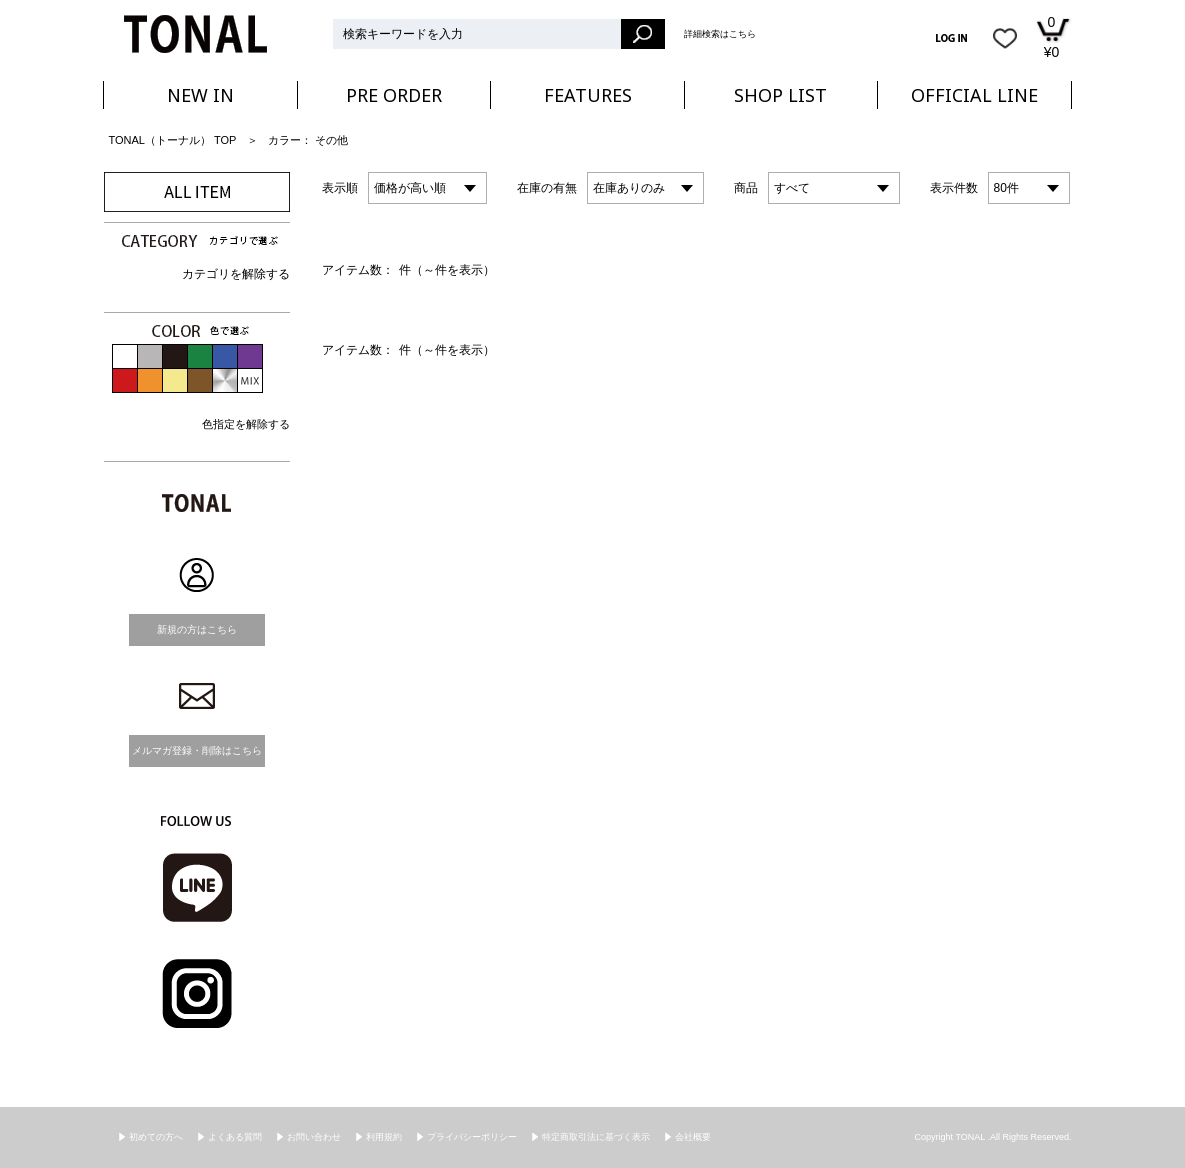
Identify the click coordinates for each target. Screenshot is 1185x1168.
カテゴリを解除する (236, 274)
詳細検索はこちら (720, 34)
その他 (331, 140)
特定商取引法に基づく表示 (596, 1137)
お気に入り (1005, 38)
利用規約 (384, 1137)
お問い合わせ (314, 1137)
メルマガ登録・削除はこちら (197, 750)
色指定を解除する (246, 424)
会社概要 (693, 1137)
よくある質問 (235, 1137)
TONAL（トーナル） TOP (173, 140)
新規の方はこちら (197, 629)
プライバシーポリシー (472, 1137)
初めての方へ (156, 1137)
